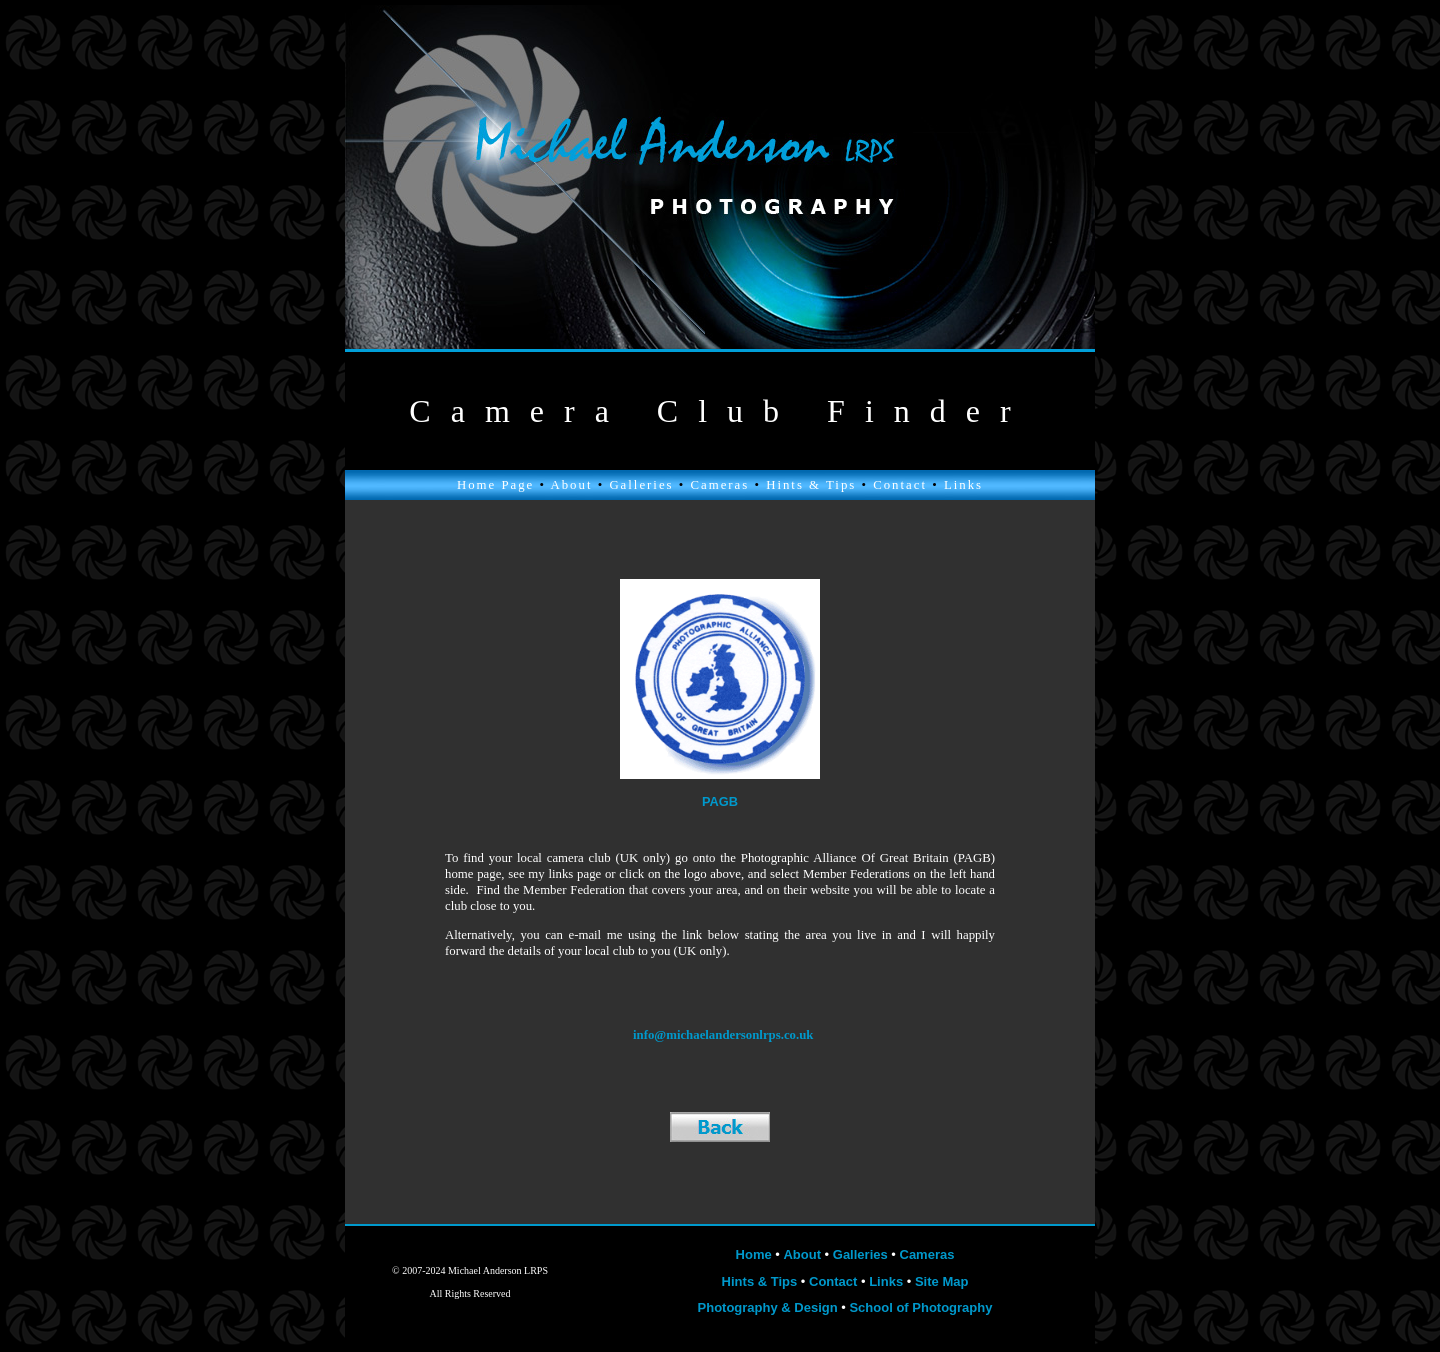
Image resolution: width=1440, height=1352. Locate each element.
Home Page (495, 485)
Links (963, 485)
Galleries (641, 485)
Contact (900, 485)
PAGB (720, 801)
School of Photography (920, 1307)
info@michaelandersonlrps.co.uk (723, 1035)
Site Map (941, 1281)
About (571, 485)
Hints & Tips (811, 485)
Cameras (719, 485)
